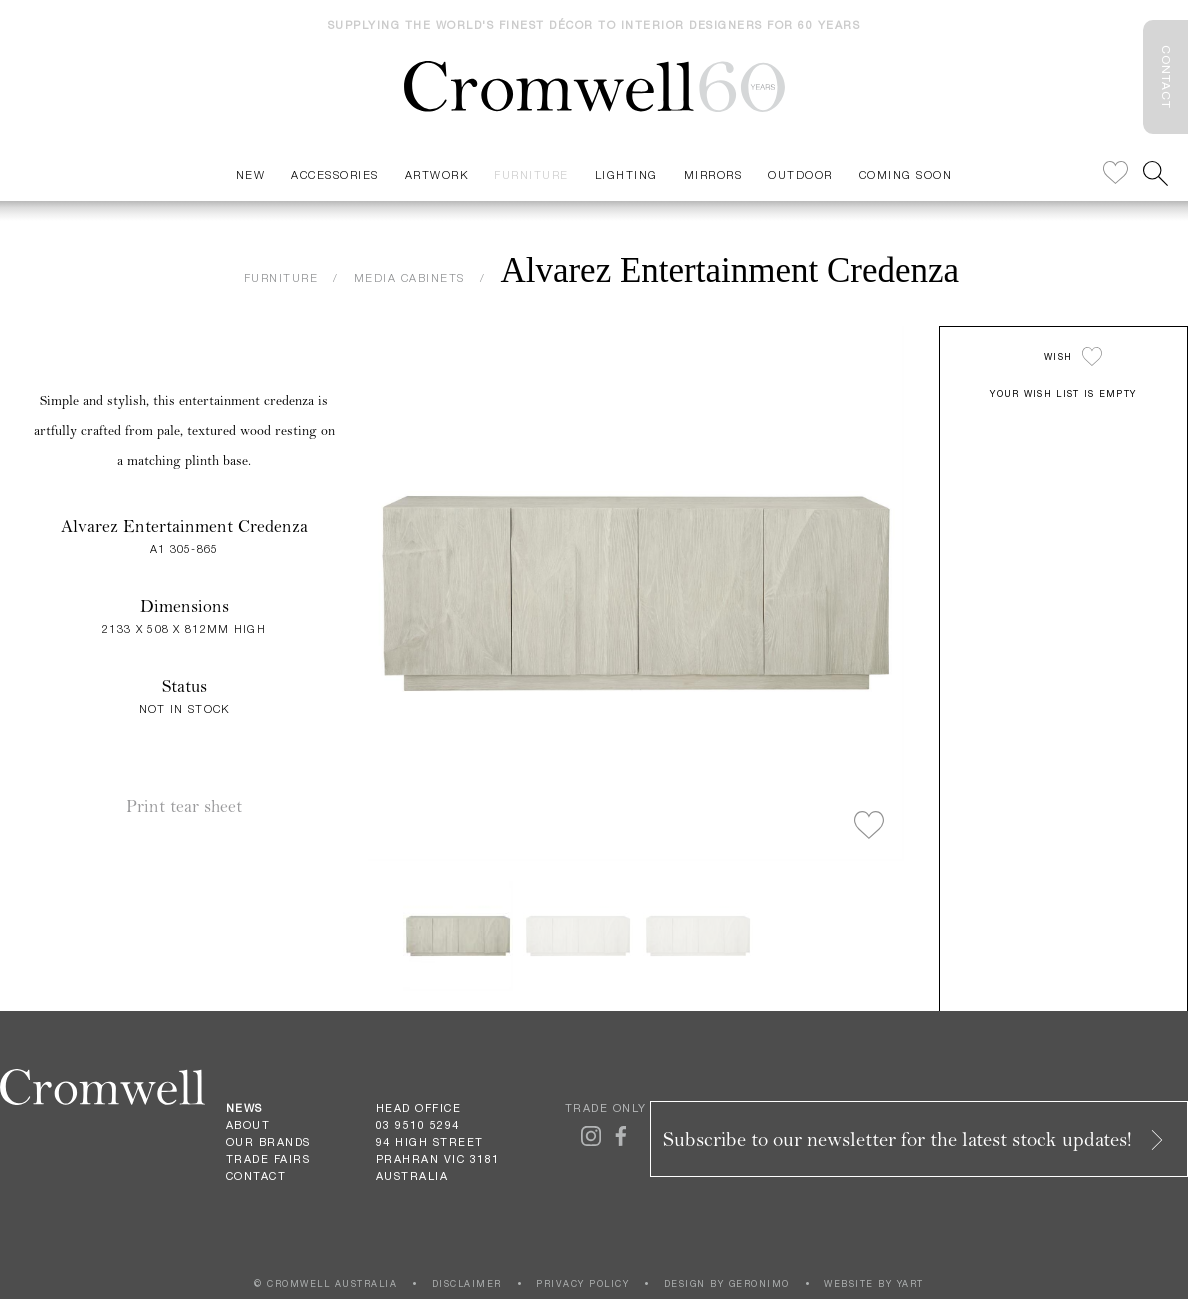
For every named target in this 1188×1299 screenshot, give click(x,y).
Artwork (437, 174)
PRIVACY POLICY (582, 1283)
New (251, 174)
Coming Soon (906, 174)
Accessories (335, 174)
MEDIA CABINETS (409, 277)
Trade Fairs (268, 1159)
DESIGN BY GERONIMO (727, 1283)
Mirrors (713, 174)
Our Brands (268, 1142)
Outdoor (800, 174)
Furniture (531, 174)
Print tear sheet (184, 806)
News (244, 1108)
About (248, 1125)
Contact (256, 1176)
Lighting (626, 174)
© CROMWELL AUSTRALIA (325, 1283)
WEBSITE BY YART (874, 1283)
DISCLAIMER (467, 1283)
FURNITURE (281, 277)
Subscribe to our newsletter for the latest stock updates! (915, 1139)
